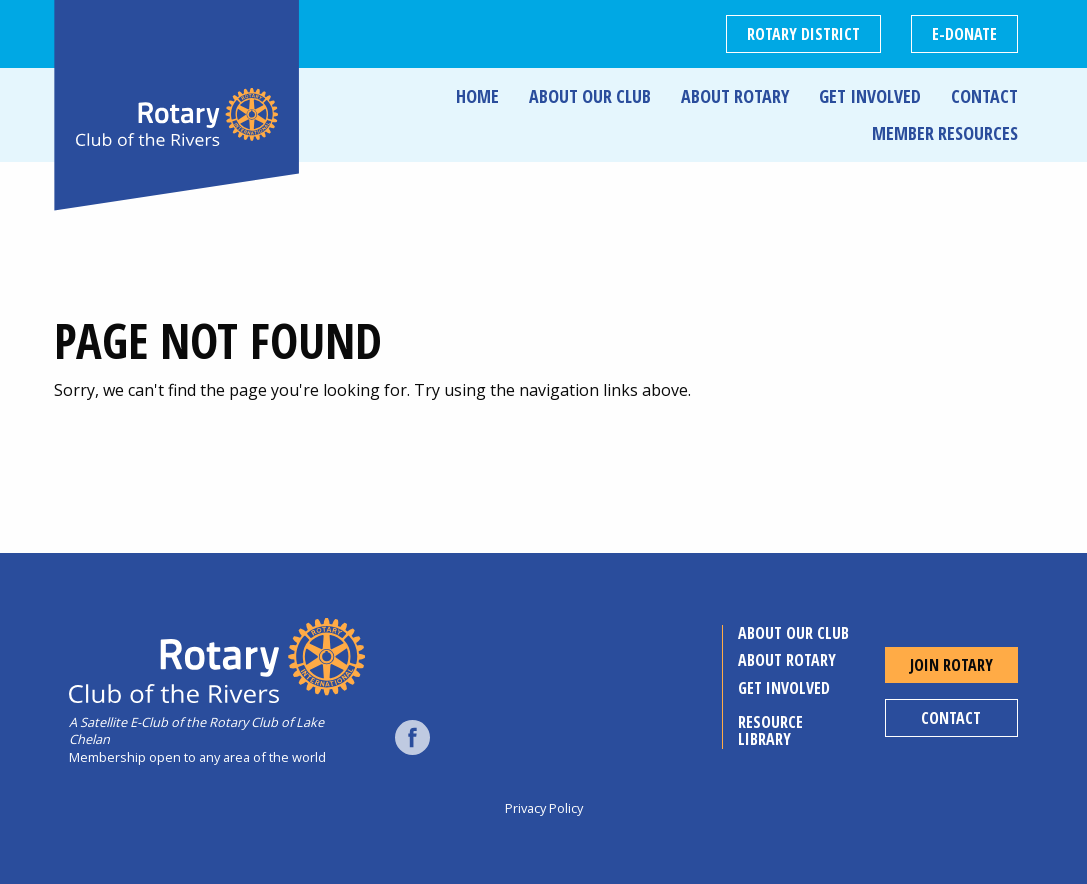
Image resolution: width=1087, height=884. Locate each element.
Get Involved (870, 96)
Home (477, 96)
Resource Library (770, 731)
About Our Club (590, 96)
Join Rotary (951, 665)
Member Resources (945, 133)
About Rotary (735, 96)
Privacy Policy (544, 808)
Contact (984, 96)
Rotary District (803, 34)
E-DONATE (964, 34)
